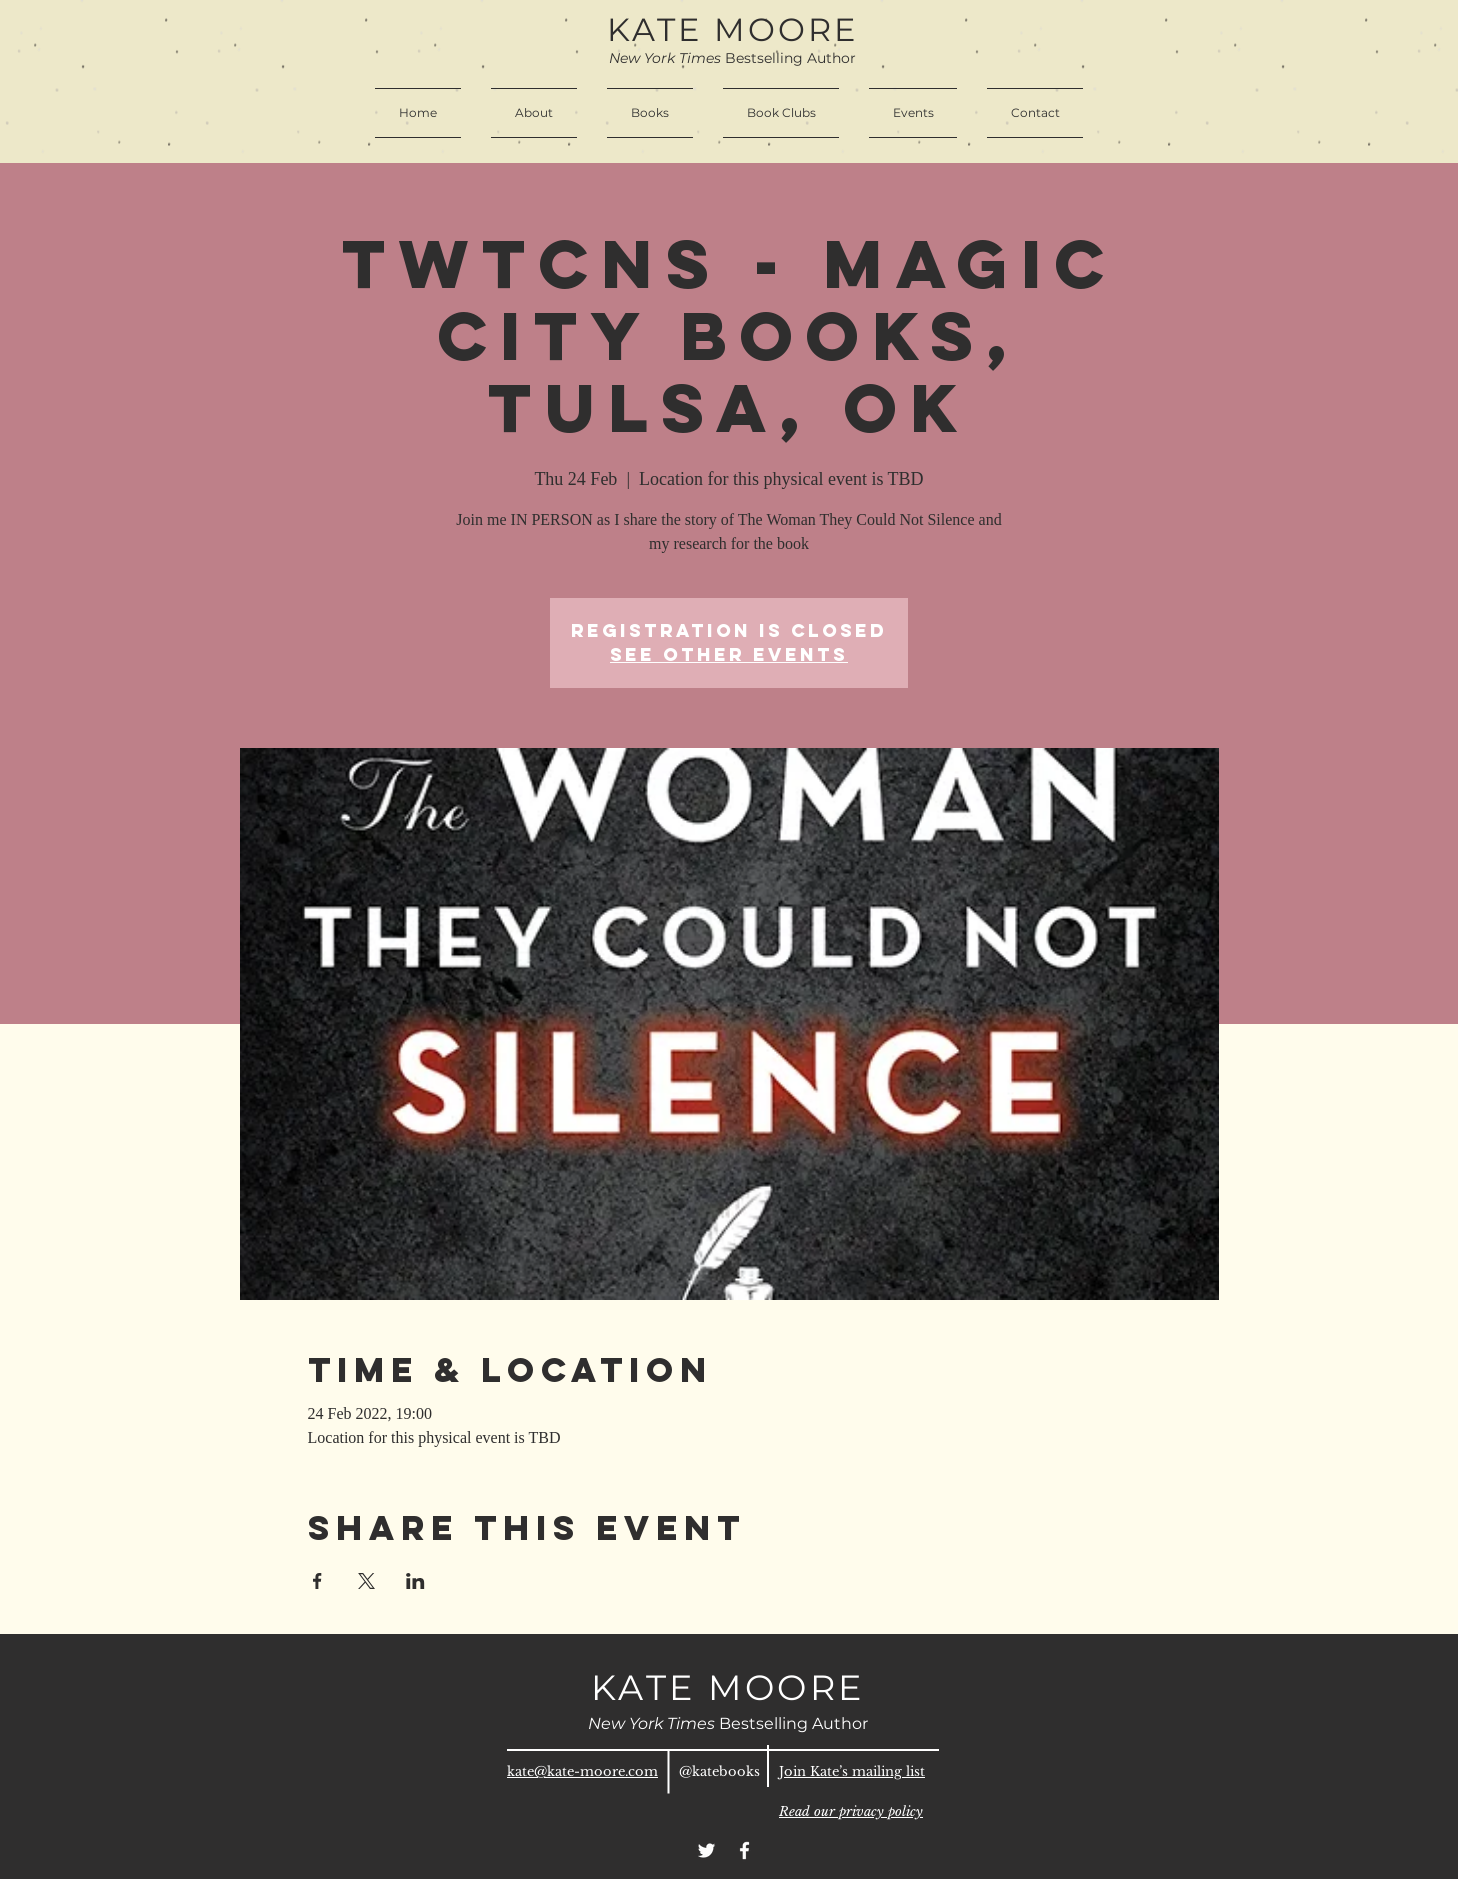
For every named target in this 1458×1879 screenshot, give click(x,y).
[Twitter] (706, 1850)
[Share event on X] (366, 1581)
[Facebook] (744, 1850)
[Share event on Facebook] (317, 1581)
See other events (729, 654)
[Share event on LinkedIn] (415, 1581)
